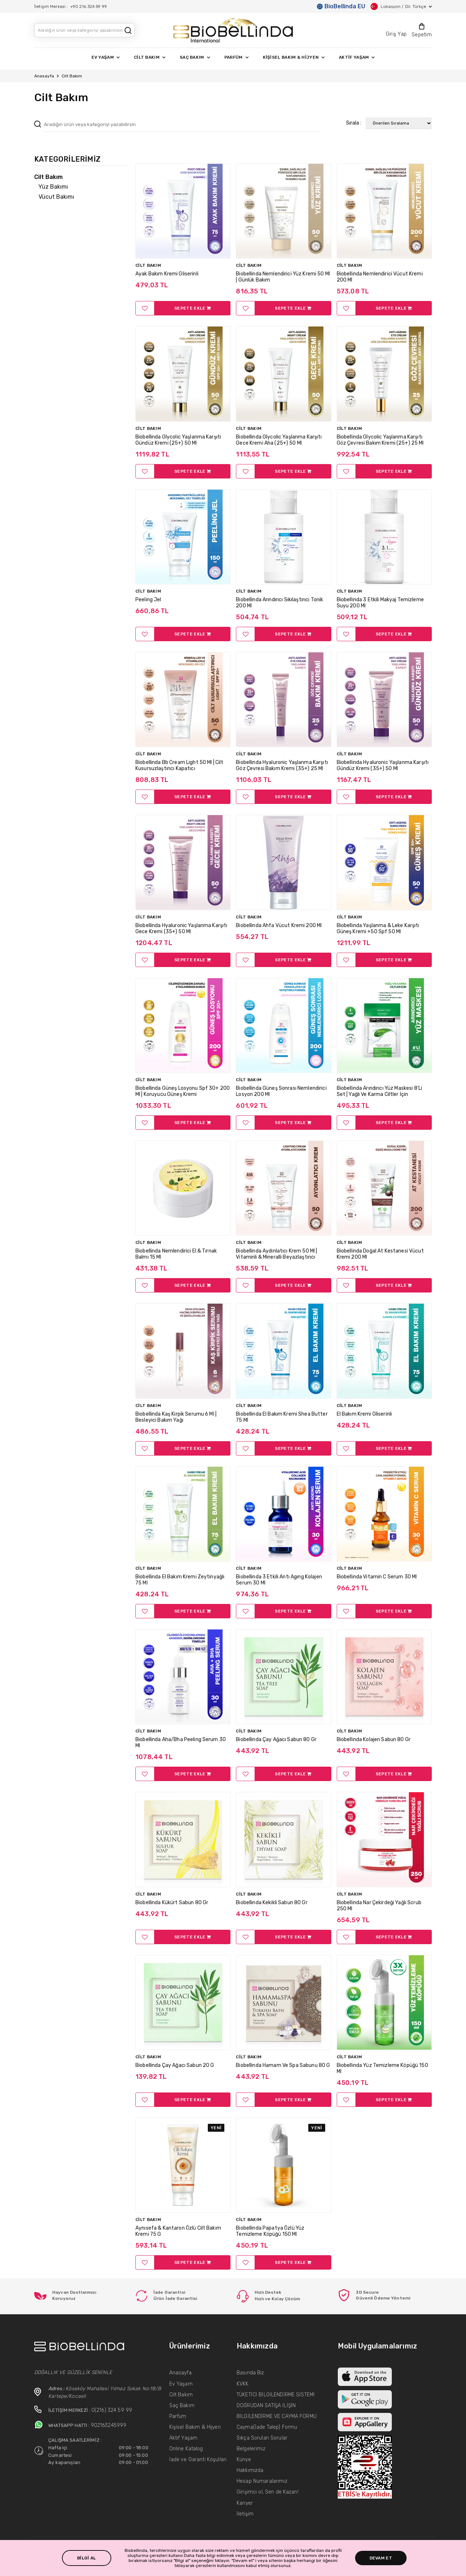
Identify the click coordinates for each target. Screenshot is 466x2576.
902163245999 (109, 2425)
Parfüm (178, 2416)
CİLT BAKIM (149, 57)
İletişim (245, 2514)
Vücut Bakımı (56, 196)
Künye (244, 2459)
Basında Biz (250, 2373)
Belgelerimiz (251, 2449)
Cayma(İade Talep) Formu (267, 2427)
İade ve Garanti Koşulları (198, 2459)
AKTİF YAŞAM (357, 57)
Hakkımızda (250, 2470)
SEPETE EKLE (192, 308)
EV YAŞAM (105, 57)
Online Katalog (186, 2449)
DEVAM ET (380, 2558)
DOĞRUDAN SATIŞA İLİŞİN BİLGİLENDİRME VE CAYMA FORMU (277, 2410)
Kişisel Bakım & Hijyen (195, 2427)
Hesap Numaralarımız (262, 2481)
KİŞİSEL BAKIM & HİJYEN (294, 57)
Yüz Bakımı (53, 186)
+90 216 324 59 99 (88, 6)
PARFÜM (236, 57)
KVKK (243, 2384)
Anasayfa (44, 75)
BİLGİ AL (86, 2558)
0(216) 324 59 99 (111, 2410)
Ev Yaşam (181, 2384)
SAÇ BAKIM (195, 57)
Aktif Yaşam (183, 2438)
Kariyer (245, 2503)
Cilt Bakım (181, 2395)
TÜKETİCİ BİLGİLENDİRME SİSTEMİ (276, 2395)
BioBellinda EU (341, 6)
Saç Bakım (181, 2405)
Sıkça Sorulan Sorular (262, 2438)
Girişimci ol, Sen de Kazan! (268, 2492)
